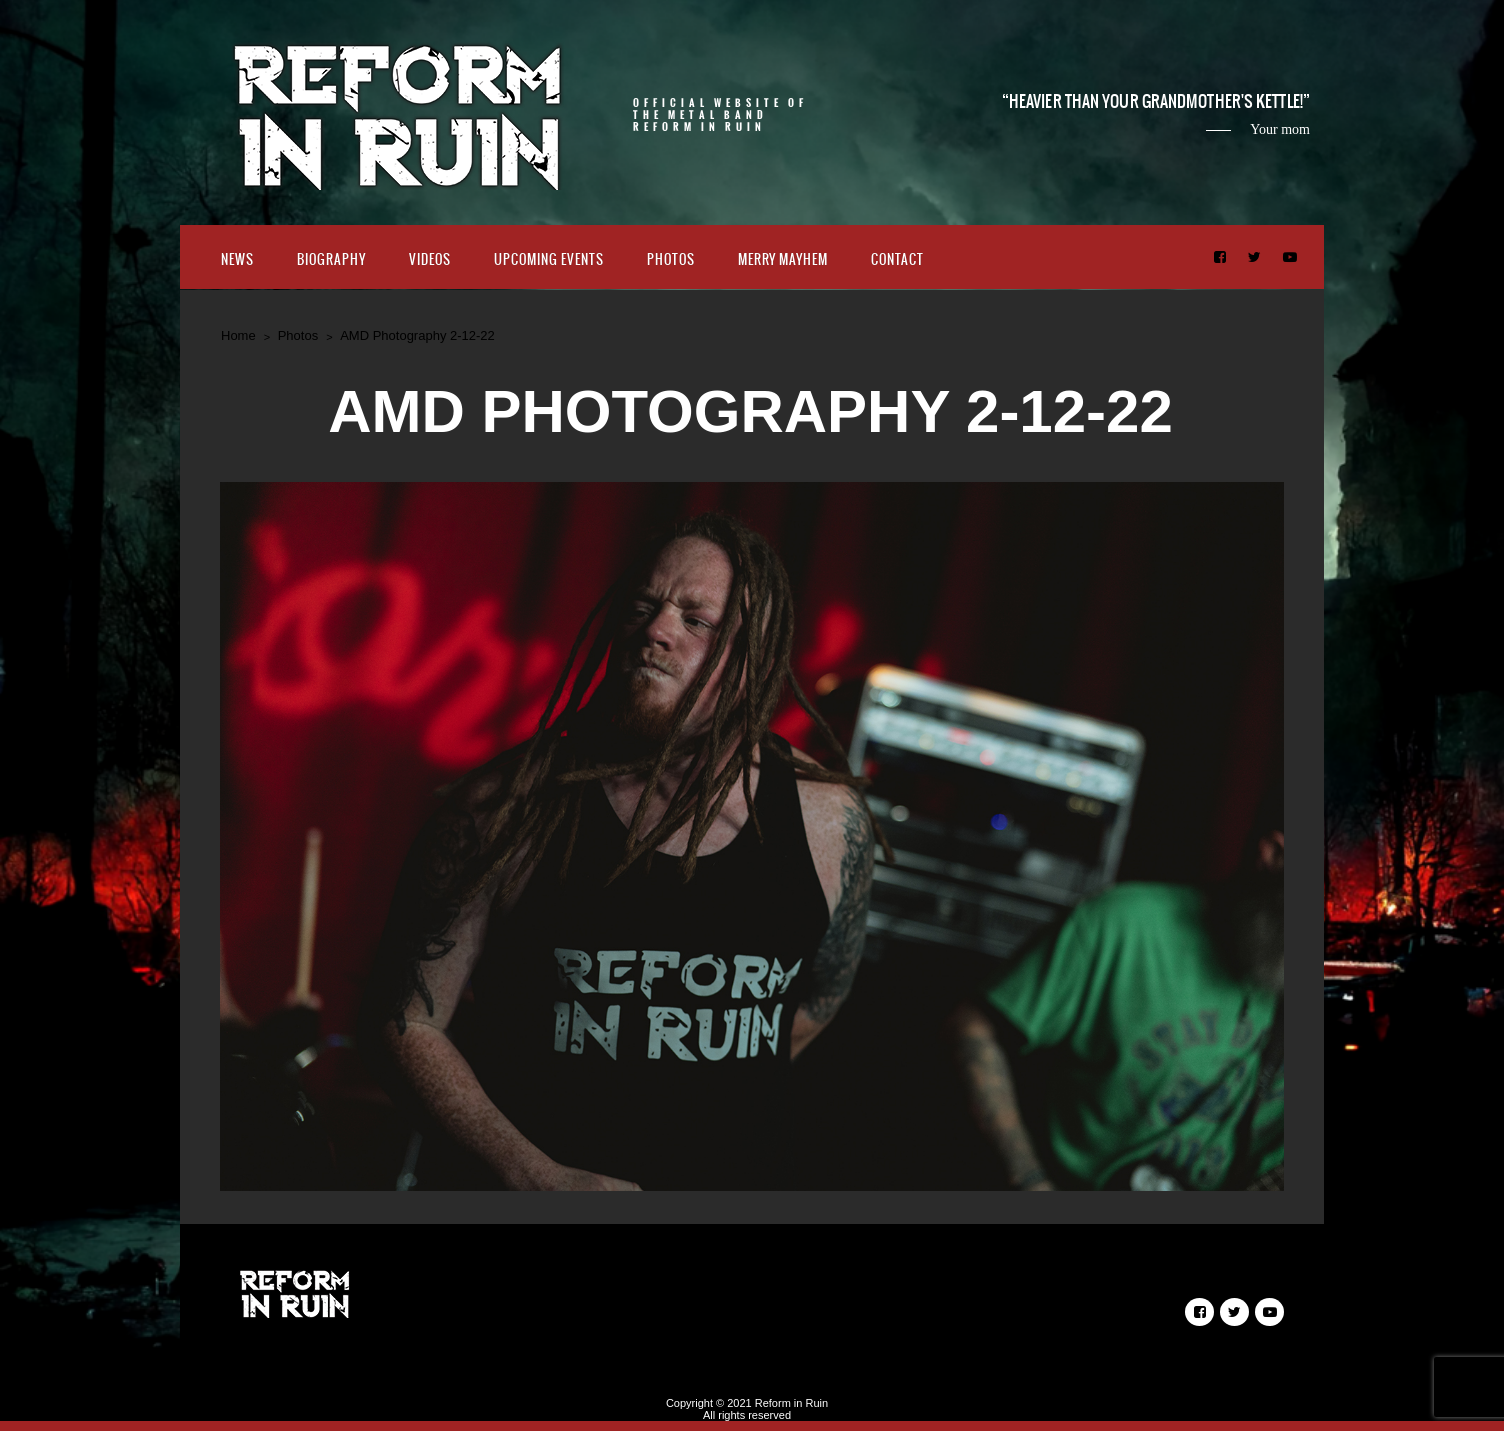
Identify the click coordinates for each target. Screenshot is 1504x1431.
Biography (331, 259)
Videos (430, 259)
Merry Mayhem (783, 259)
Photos (671, 259)
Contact (897, 259)
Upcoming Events (549, 259)
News (237, 259)
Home (238, 335)
